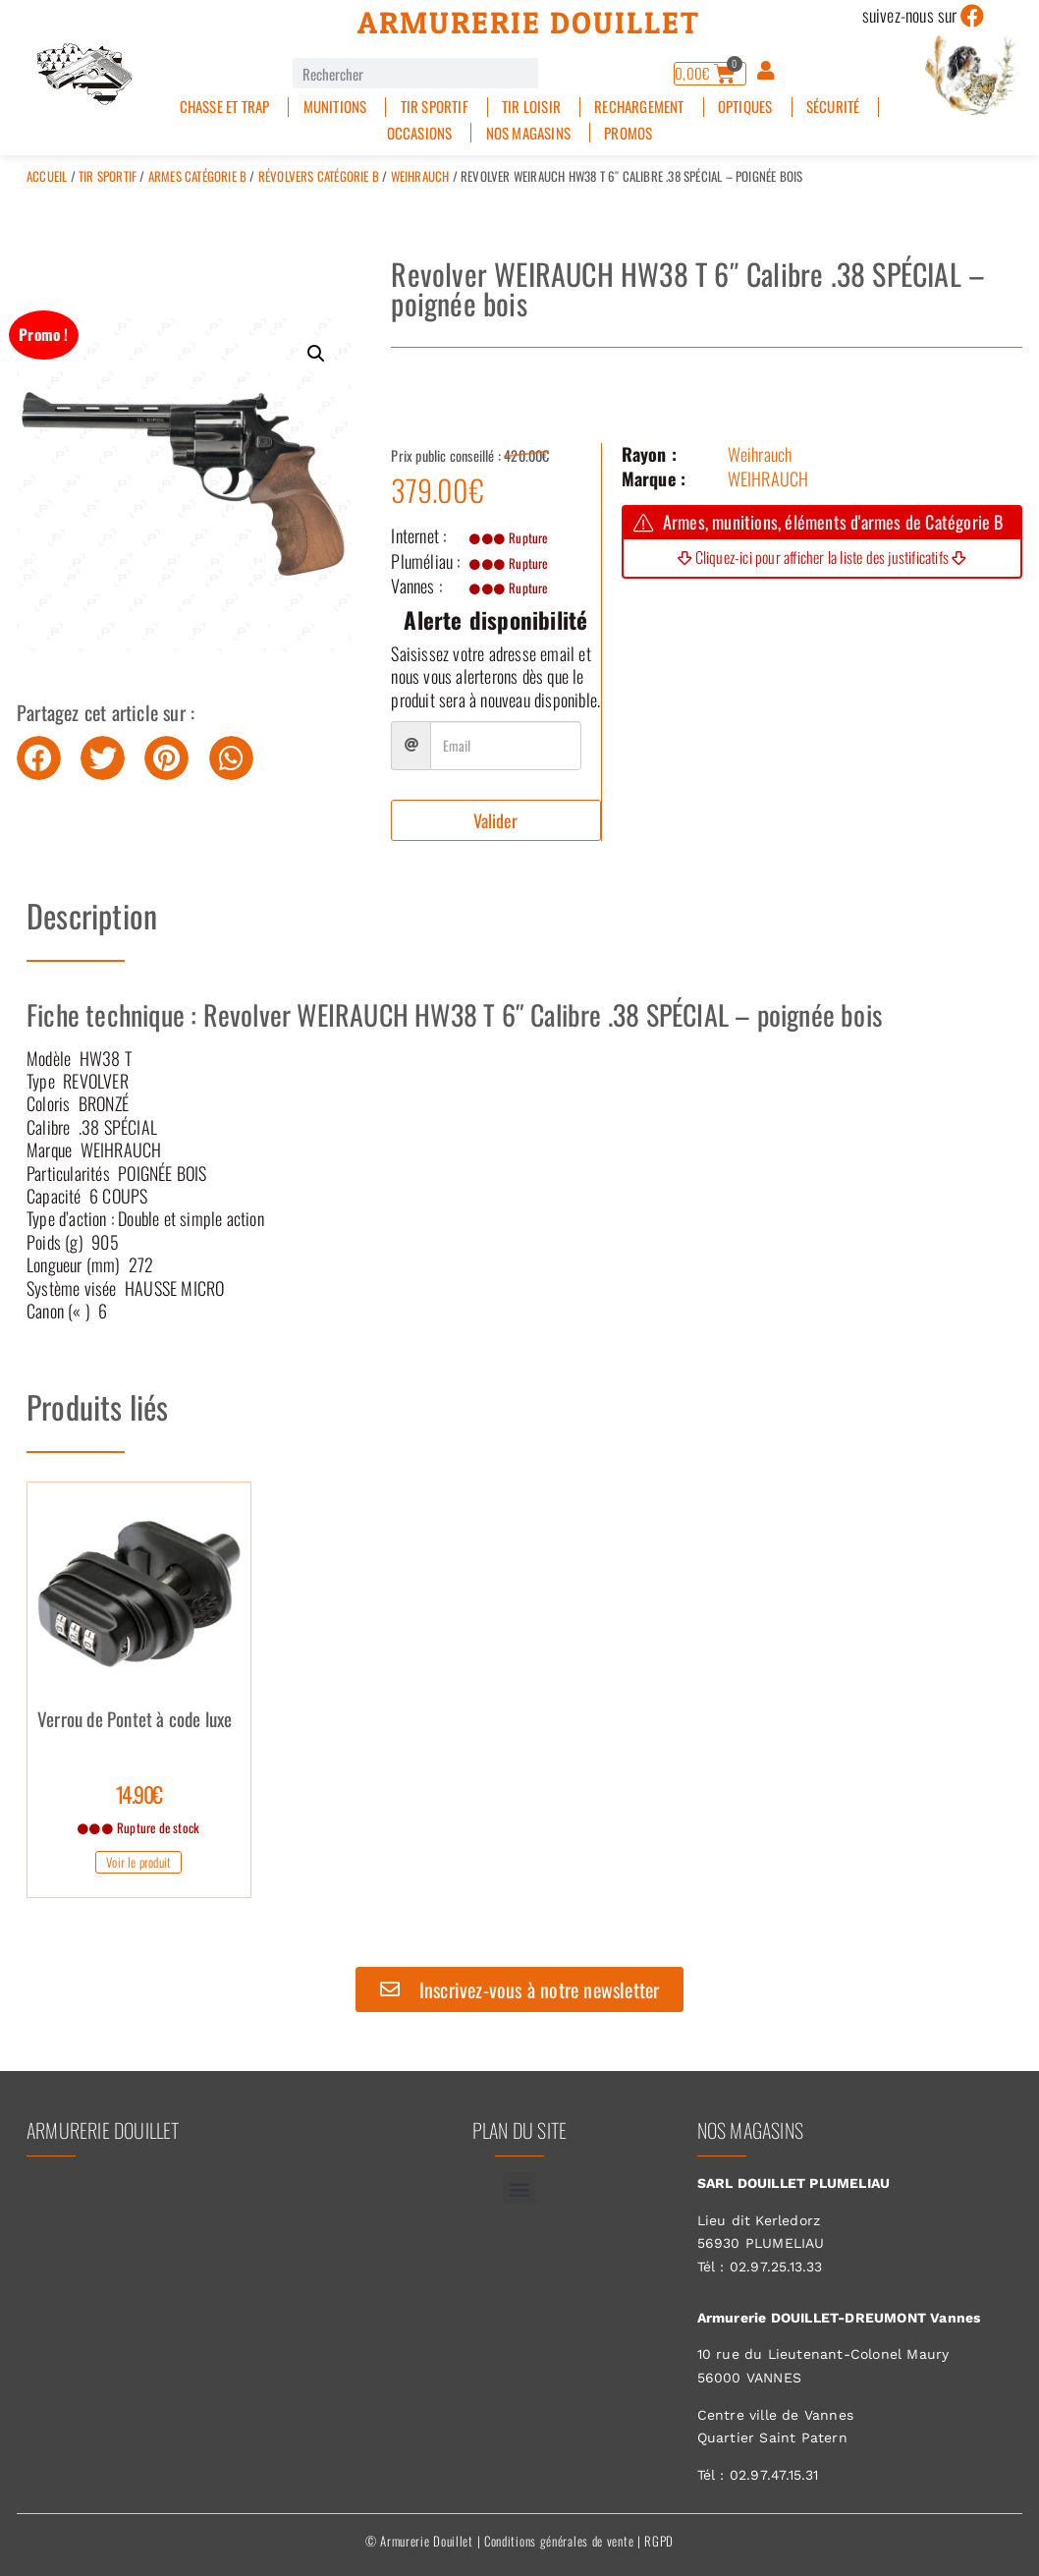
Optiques (745, 106)
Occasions (420, 133)
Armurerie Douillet (528, 22)
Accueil (47, 176)
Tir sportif (434, 106)
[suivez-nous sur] (973, 16)
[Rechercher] (553, 73)
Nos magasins (528, 133)
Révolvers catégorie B (318, 176)
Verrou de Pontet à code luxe (135, 1720)
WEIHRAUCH (768, 478)
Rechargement (639, 106)
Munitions (335, 106)
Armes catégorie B (197, 176)
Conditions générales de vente (558, 2540)
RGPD (659, 2540)
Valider (495, 820)
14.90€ (139, 1794)
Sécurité (833, 106)
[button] (316, 353)
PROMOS (628, 133)
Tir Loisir (531, 106)
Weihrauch (420, 176)
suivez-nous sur (909, 15)
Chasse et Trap (225, 106)
